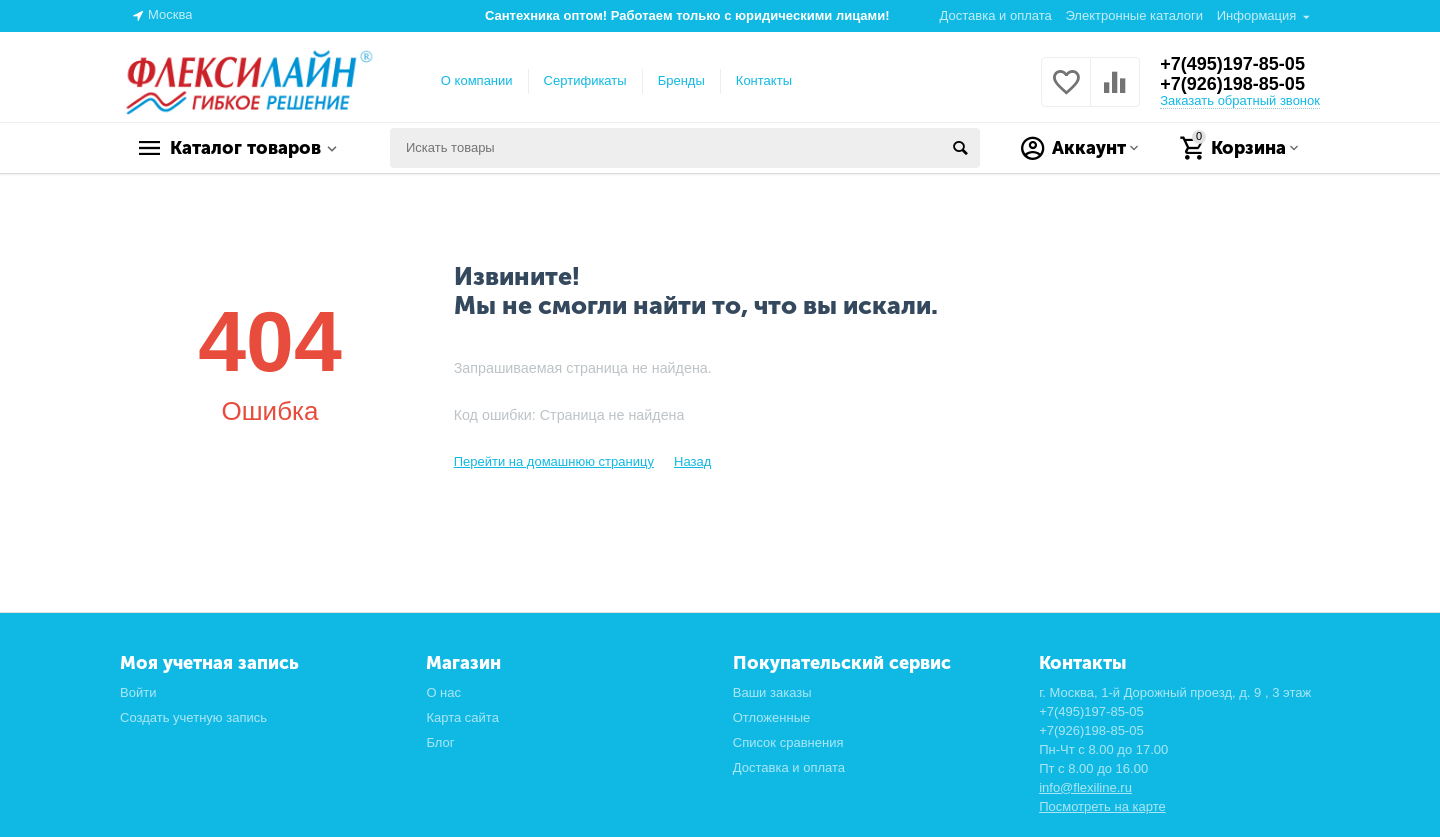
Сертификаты (585, 80)
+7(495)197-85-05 (1232, 64)
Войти (138, 692)
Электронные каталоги (1134, 15)
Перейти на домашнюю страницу (554, 461)
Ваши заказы (772, 692)
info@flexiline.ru (1085, 787)
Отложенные (772, 717)
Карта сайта (462, 717)
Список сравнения (788, 742)
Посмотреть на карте (1102, 806)
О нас (443, 692)
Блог (440, 742)
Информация (1257, 15)
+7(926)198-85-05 (1232, 84)
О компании (477, 80)
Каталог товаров (245, 148)
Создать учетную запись (193, 717)
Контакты (764, 80)
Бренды (681, 80)
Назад (692, 461)
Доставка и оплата (996, 15)
